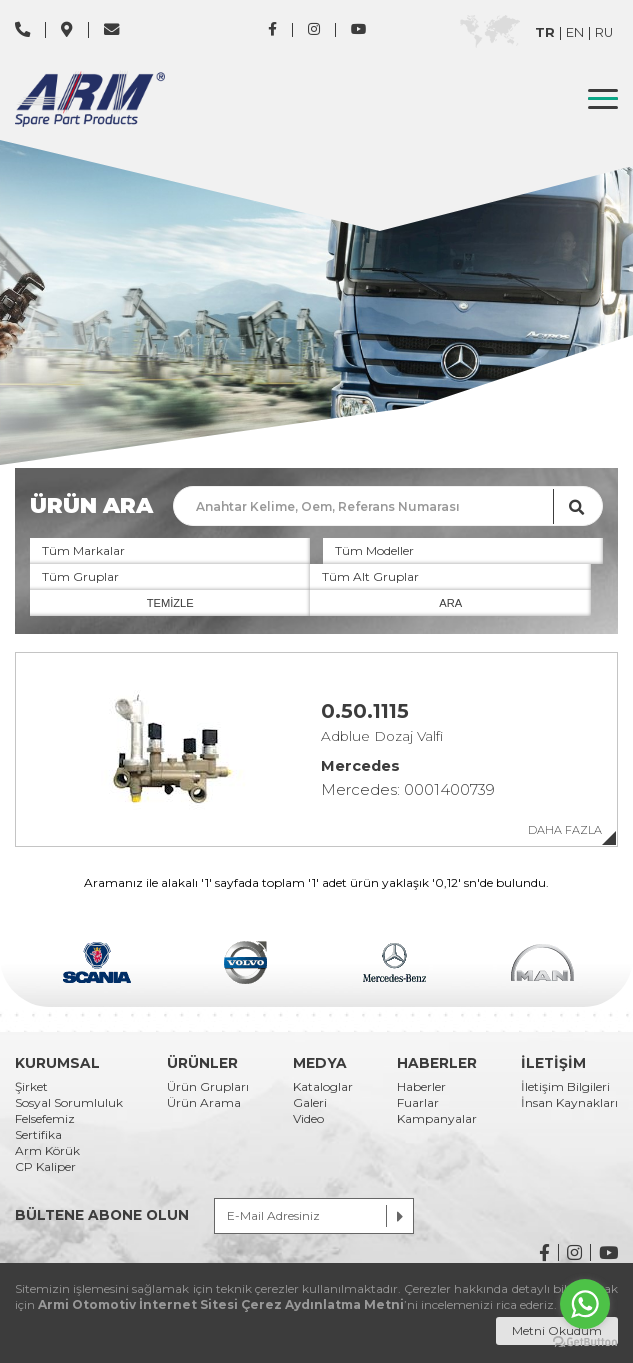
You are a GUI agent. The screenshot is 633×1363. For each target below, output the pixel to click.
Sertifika (38, 1135)
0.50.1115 (365, 712)
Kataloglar (323, 1087)
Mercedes (360, 766)
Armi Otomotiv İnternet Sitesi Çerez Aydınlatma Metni (221, 1304)
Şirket (31, 1087)
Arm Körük (47, 1151)
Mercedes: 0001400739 (408, 789)
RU (604, 33)
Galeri (310, 1103)
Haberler (421, 1087)
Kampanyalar (437, 1119)
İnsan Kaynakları (569, 1103)
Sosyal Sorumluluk (69, 1103)
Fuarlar (418, 1103)
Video (308, 1119)
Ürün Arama (204, 1103)
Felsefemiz (45, 1119)
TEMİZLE (170, 603)
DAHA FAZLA (565, 830)
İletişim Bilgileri (565, 1087)
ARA (450, 603)
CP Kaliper (45, 1167)
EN (575, 33)
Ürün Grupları (208, 1087)
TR (545, 33)
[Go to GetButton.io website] (585, 1342)
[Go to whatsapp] (585, 1304)
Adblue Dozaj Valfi (382, 737)
